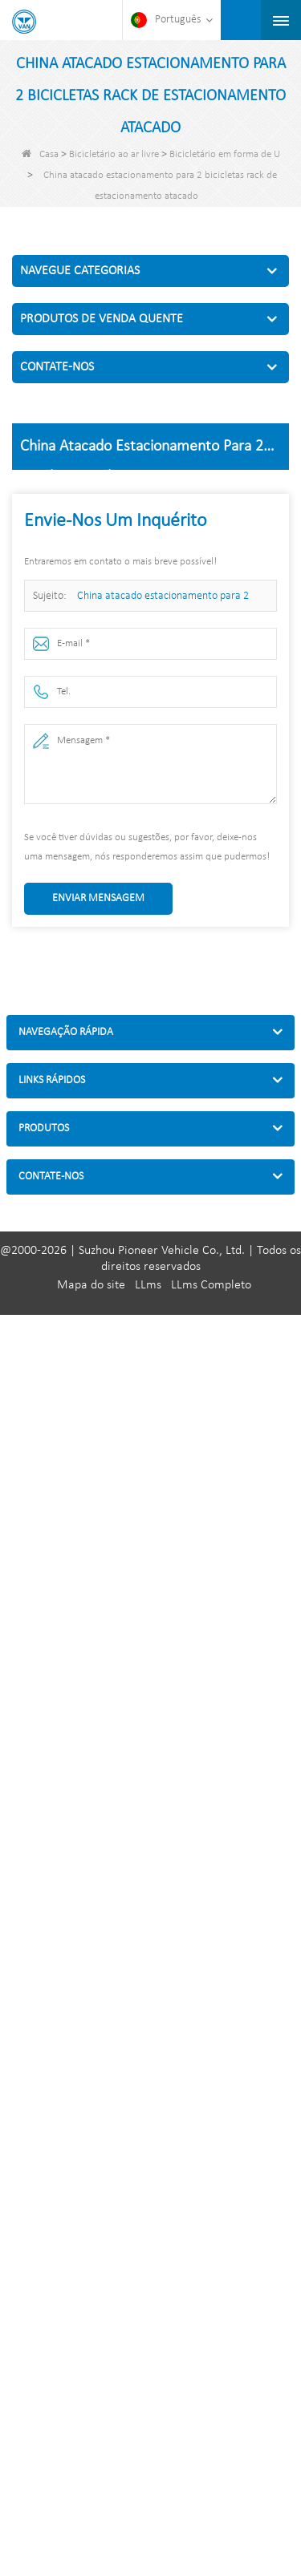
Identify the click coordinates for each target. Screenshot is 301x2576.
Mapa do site (91, 1285)
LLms (148, 1285)
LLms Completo (211, 1285)
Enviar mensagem (98, 898)
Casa (40, 154)
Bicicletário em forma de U (224, 154)
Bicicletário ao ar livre (114, 154)
